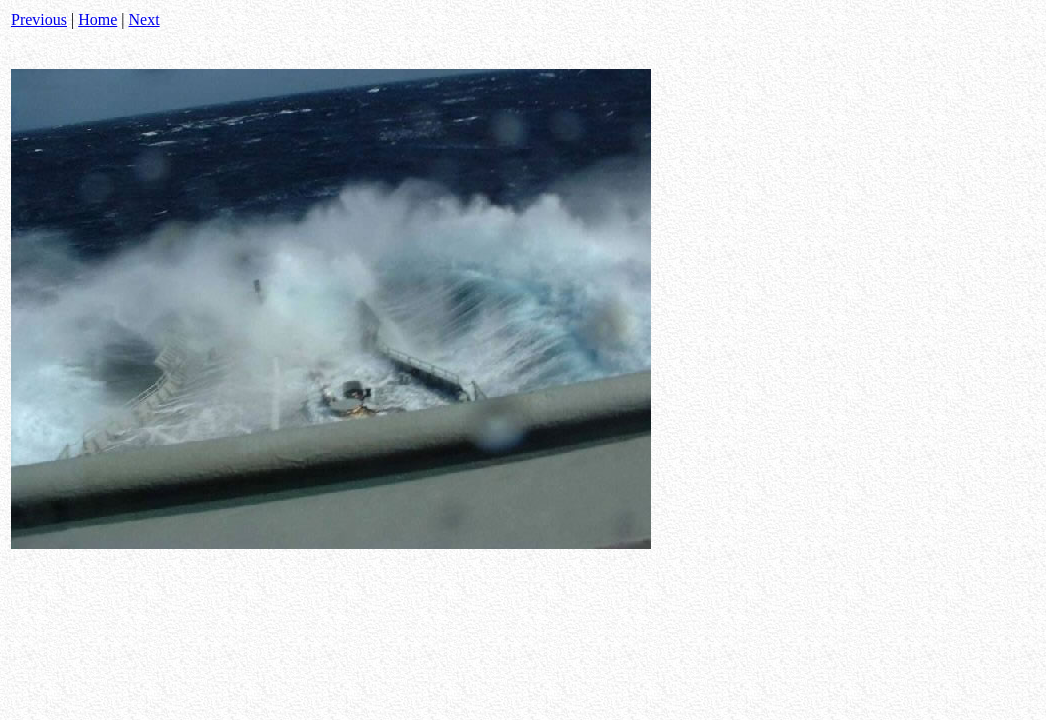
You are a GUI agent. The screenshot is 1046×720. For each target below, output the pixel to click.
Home (97, 19)
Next (144, 19)
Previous (39, 19)
